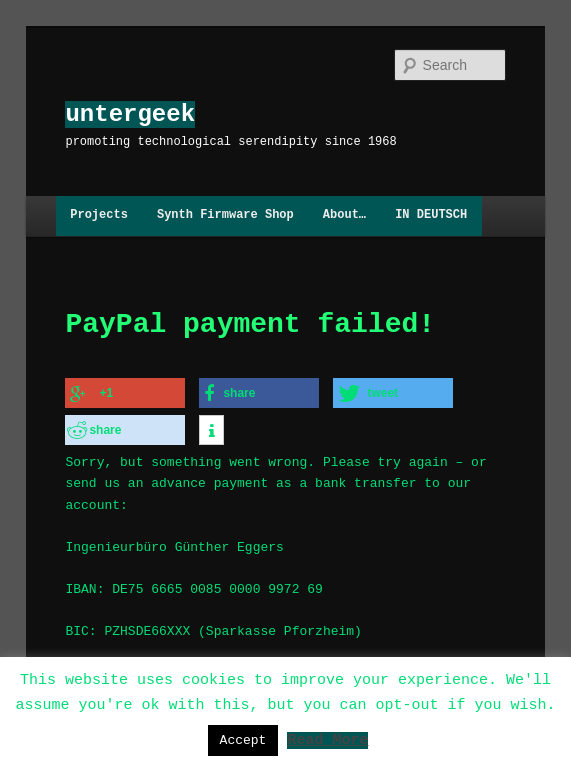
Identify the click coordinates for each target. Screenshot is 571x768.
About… (344, 215)
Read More (327, 739)
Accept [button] (243, 740)
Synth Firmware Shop (225, 215)
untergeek (130, 114)
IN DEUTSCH (431, 215)
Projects (99, 215)
